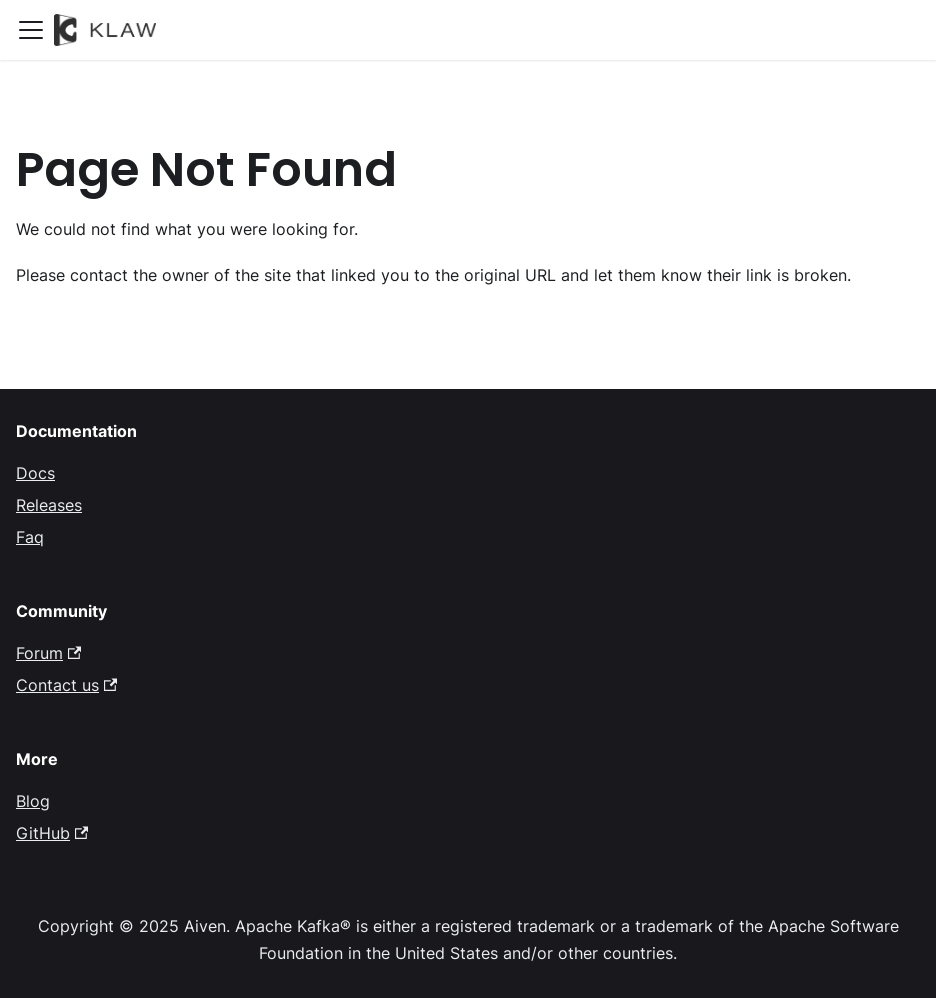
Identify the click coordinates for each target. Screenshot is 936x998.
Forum (48, 653)
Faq (30, 537)
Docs (35, 473)
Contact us (66, 685)
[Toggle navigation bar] (31, 30)
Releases (49, 505)
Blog (33, 801)
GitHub (52, 833)
